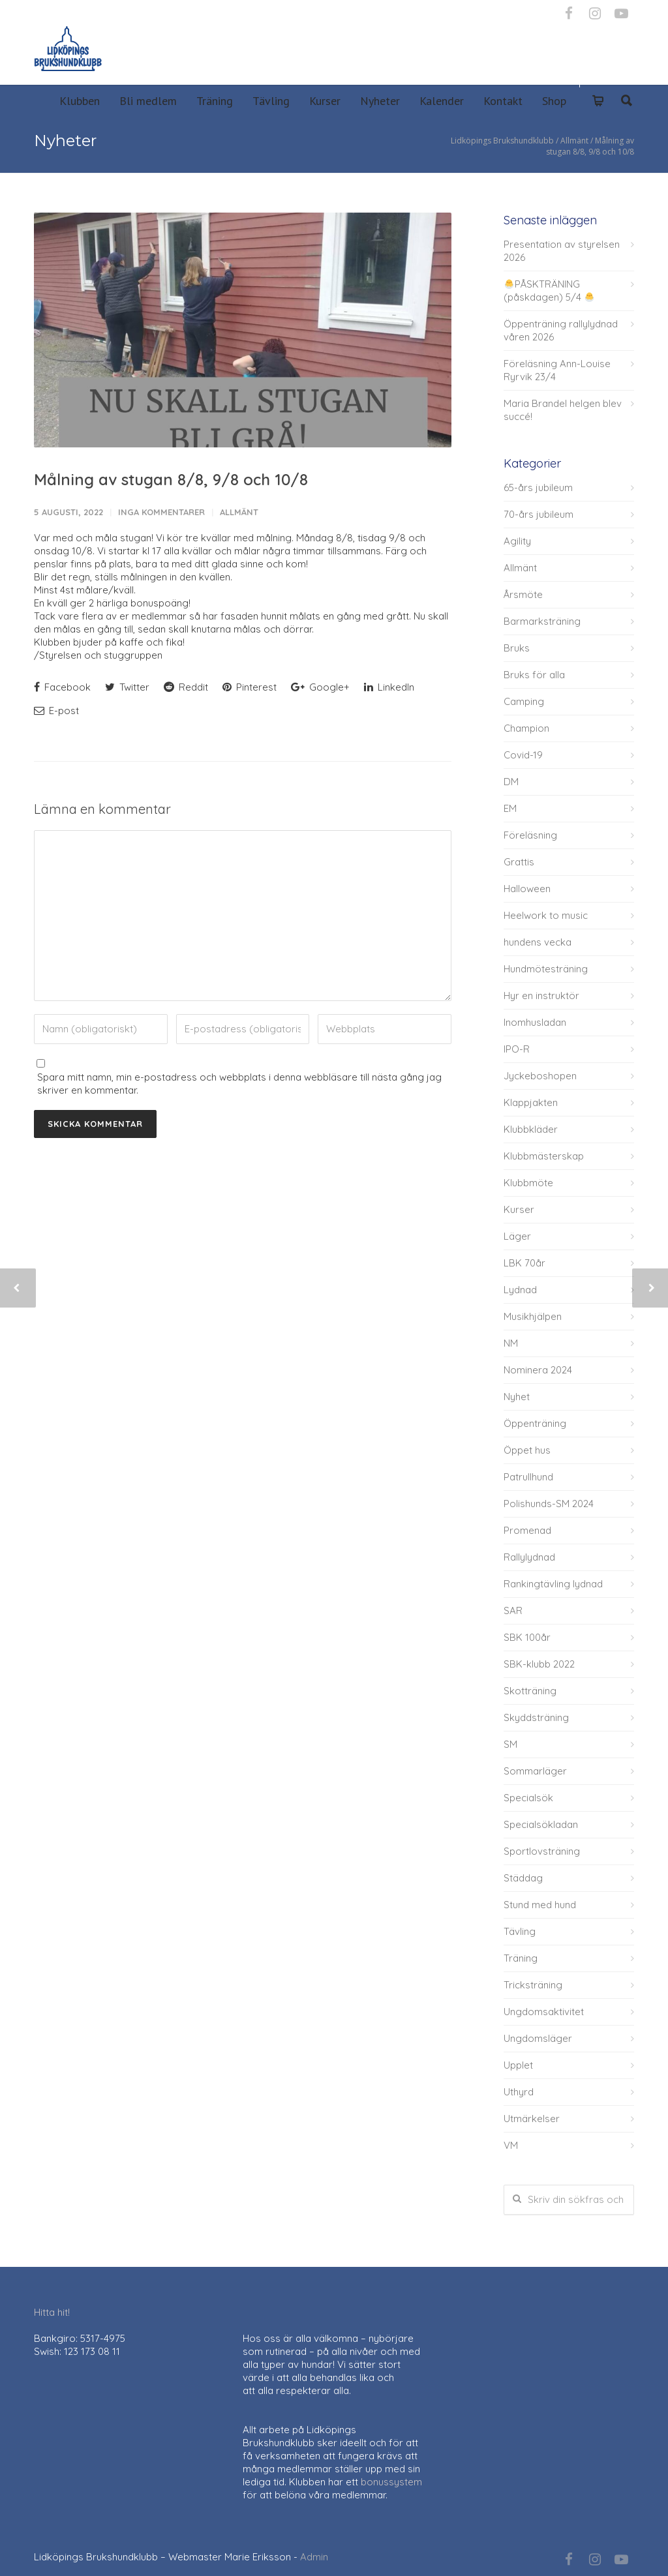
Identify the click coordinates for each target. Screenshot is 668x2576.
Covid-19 (523, 755)
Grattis (519, 862)
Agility (517, 541)
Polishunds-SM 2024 (549, 1503)
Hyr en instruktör (541, 995)
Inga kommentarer (161, 512)
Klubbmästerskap (544, 1156)
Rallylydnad (529, 1557)
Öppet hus (527, 1450)
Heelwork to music (546, 915)
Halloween (527, 888)
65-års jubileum (538, 487)
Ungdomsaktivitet (544, 2011)
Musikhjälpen (533, 1316)
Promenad (527, 1530)
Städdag (523, 1878)
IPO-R (517, 1049)
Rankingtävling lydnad (553, 1584)
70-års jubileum (538, 514)
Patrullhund (528, 1477)
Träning (214, 100)
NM (511, 1343)
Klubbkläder (531, 1129)
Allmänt (239, 512)
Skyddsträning (536, 1717)
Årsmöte (523, 594)
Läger (517, 1236)
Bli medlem (148, 100)
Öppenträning (535, 1423)
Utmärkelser (532, 2118)
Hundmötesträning (546, 969)
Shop (554, 100)
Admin (314, 2557)
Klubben (79, 100)
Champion (526, 728)
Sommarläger (535, 1771)
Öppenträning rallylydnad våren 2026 (561, 330)
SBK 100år (527, 1637)
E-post (56, 710)
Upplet (518, 2065)
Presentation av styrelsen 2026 (562, 250)
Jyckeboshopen (540, 1076)
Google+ (320, 687)
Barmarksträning (542, 621)
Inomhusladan (535, 1022)
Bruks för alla (534, 674)
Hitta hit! (52, 2312)
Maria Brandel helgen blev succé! (563, 410)
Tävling (271, 100)
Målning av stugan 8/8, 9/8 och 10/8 (171, 479)
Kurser (325, 100)
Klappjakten (531, 1102)
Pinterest (249, 687)
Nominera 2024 (538, 1370)
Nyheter (380, 100)
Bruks (517, 648)
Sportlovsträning (542, 1851)
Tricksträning (533, 1985)
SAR (513, 1610)
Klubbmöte (528, 1182)
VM (511, 2145)
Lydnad (520, 1289)
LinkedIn (389, 687)
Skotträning (530, 1691)
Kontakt (503, 100)
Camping (524, 701)
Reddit (186, 687)
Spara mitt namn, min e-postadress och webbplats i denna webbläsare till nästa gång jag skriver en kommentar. (239, 1083)
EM (510, 808)
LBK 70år (524, 1263)
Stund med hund (540, 1904)
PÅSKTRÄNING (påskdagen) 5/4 (549, 290)
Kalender (441, 100)
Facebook (62, 687)
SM (510, 1744)
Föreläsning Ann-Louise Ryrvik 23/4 (557, 370)
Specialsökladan (541, 1824)
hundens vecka (537, 942)
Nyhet (517, 1396)
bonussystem (391, 2482)
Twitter (127, 687)
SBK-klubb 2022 (539, 1664)
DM (511, 781)
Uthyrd (519, 2092)
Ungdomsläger (538, 2038)
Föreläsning (530, 835)
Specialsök (528, 1797)
